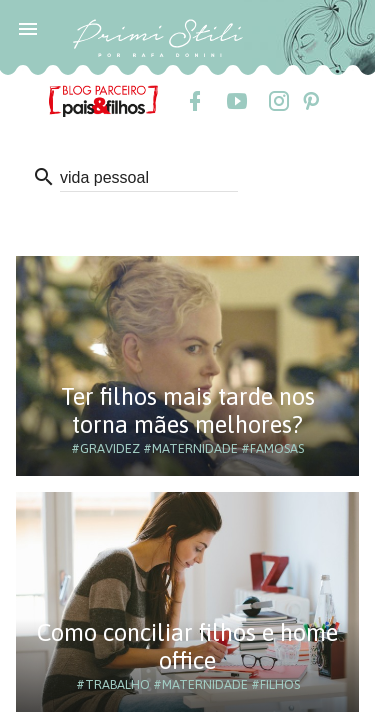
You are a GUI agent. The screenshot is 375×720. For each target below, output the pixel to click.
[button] (28, 28)
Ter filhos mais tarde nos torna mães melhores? (188, 410)
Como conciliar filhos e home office (187, 646)
